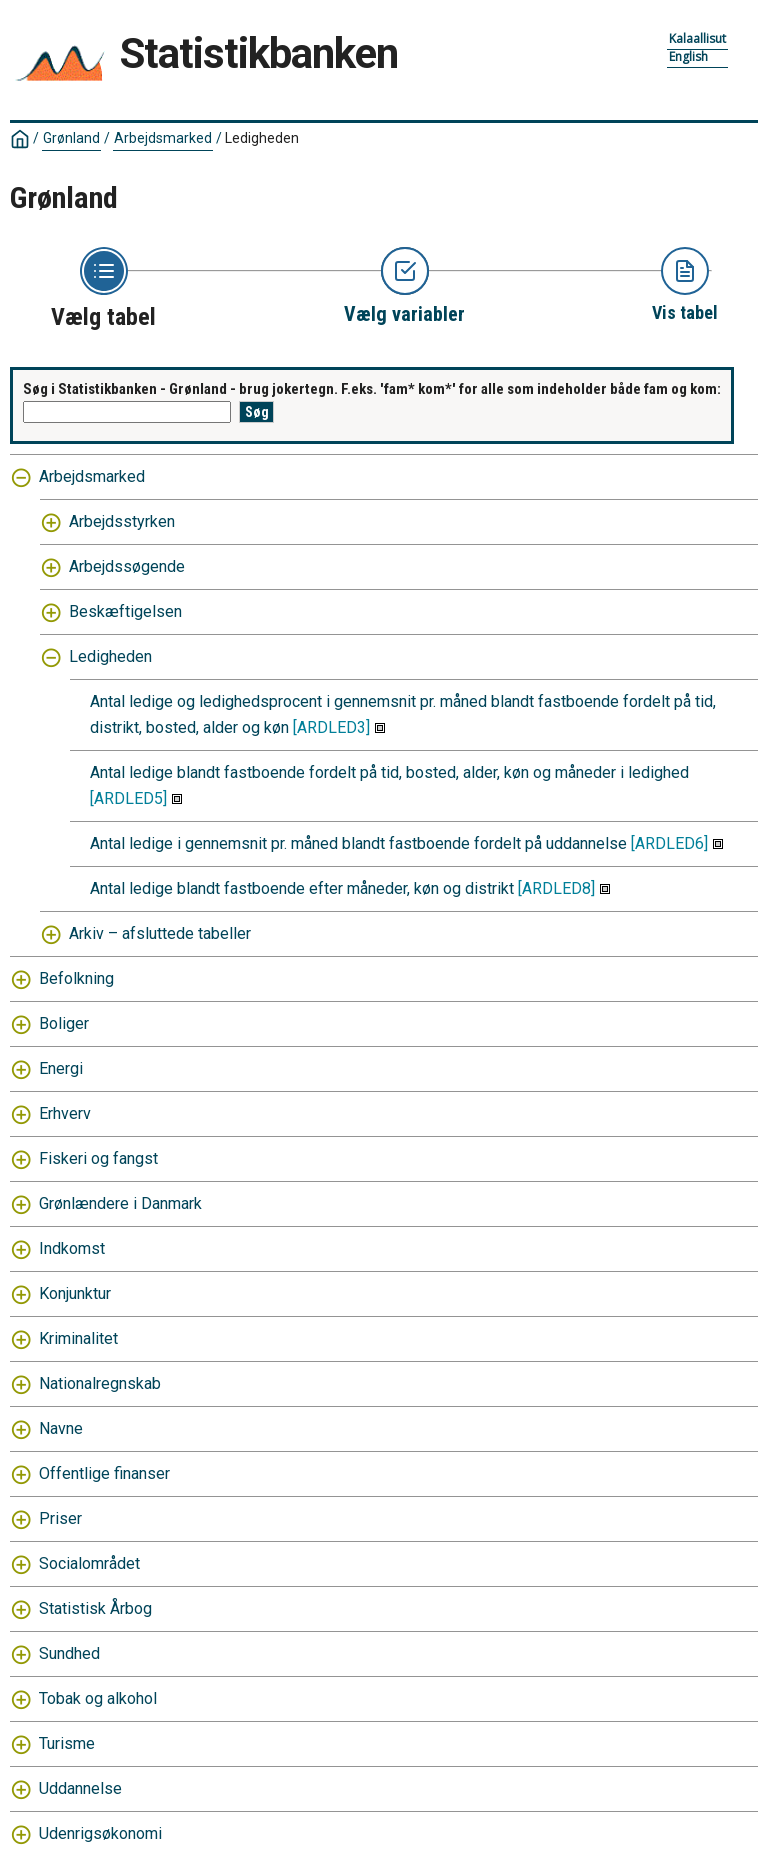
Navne (61, 1428)
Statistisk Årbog (95, 1608)
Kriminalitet (78, 1338)
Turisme (67, 1743)
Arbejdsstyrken (122, 521)
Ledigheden (262, 138)
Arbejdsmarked (163, 138)
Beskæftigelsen (125, 611)
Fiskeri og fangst (98, 1158)
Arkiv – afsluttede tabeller (160, 933)
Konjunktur (75, 1293)
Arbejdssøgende (127, 566)
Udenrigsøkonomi (100, 1833)
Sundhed (69, 1653)
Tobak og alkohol (98, 1698)
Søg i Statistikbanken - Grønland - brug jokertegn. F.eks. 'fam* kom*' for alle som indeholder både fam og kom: (372, 389)
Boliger (64, 1023)
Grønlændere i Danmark (120, 1203)
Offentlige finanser (104, 1473)
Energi (61, 1068)
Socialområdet (89, 1563)
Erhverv (65, 1113)
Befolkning (76, 978)
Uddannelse (80, 1788)
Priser (60, 1518)
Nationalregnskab (100, 1383)
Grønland (71, 138)
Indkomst (72, 1248)
